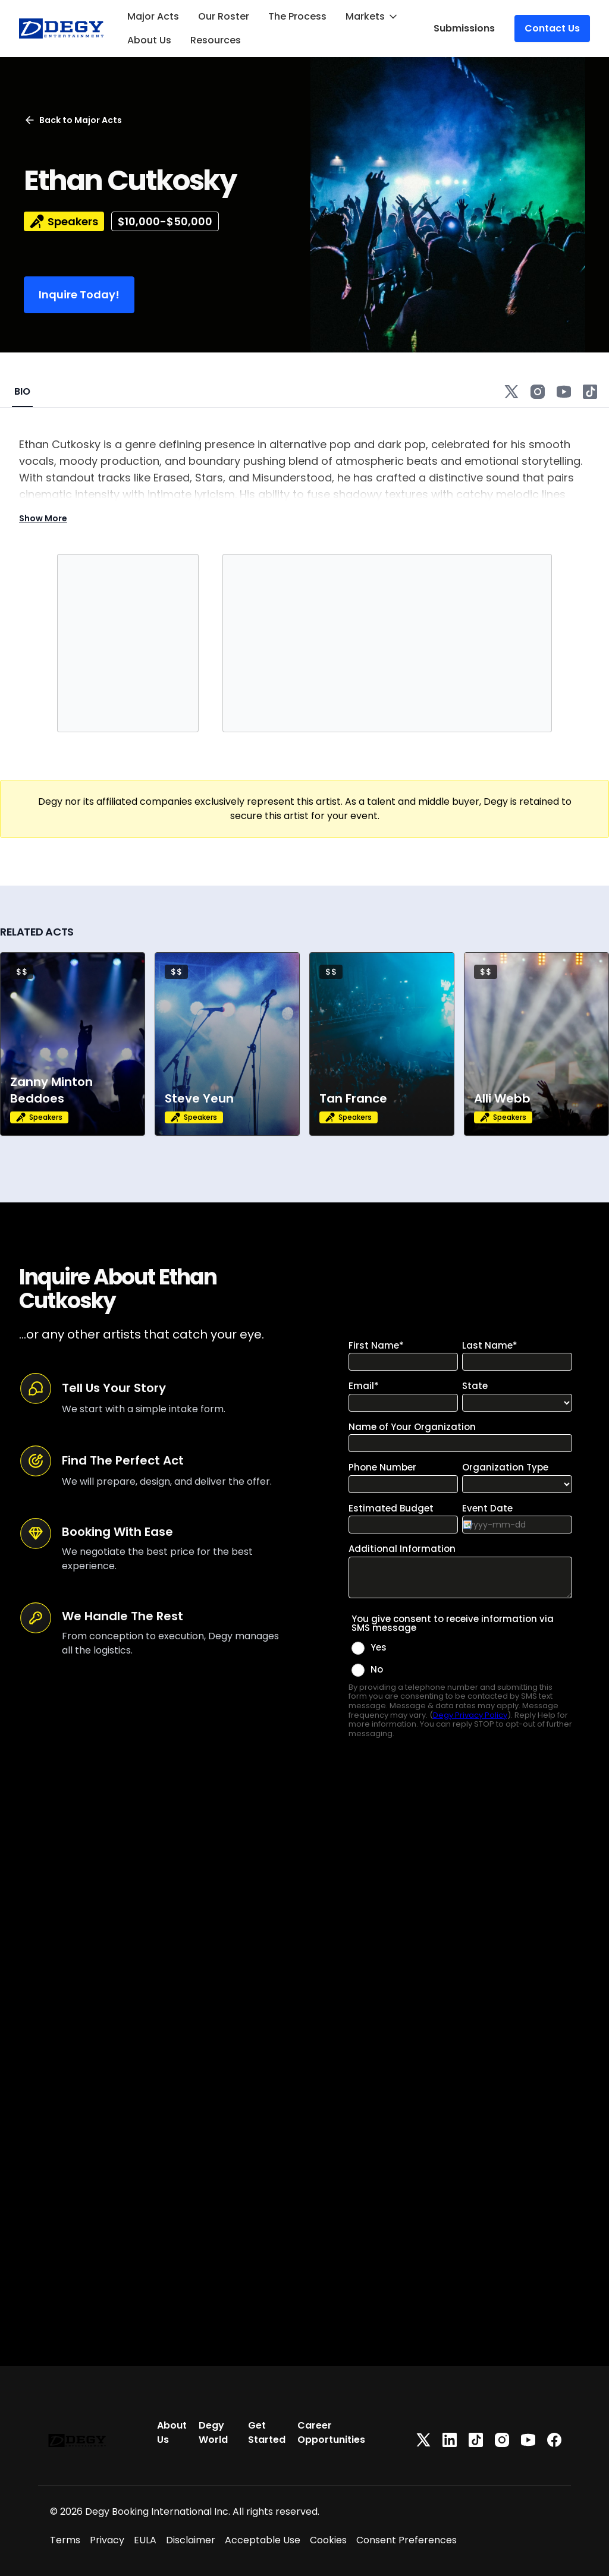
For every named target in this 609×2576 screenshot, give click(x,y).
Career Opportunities (331, 2432)
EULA (145, 2540)
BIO (22, 391)
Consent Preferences (406, 2540)
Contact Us (552, 28)
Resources (215, 40)
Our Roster (223, 16)
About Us (149, 40)
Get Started (266, 2432)
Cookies (328, 2540)
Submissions (464, 28)
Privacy (107, 2540)
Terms (65, 2540)
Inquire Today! (79, 294)
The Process (297, 16)
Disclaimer (190, 2540)
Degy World (213, 2432)
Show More (43, 518)
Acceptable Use (262, 2540)
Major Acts (153, 16)
